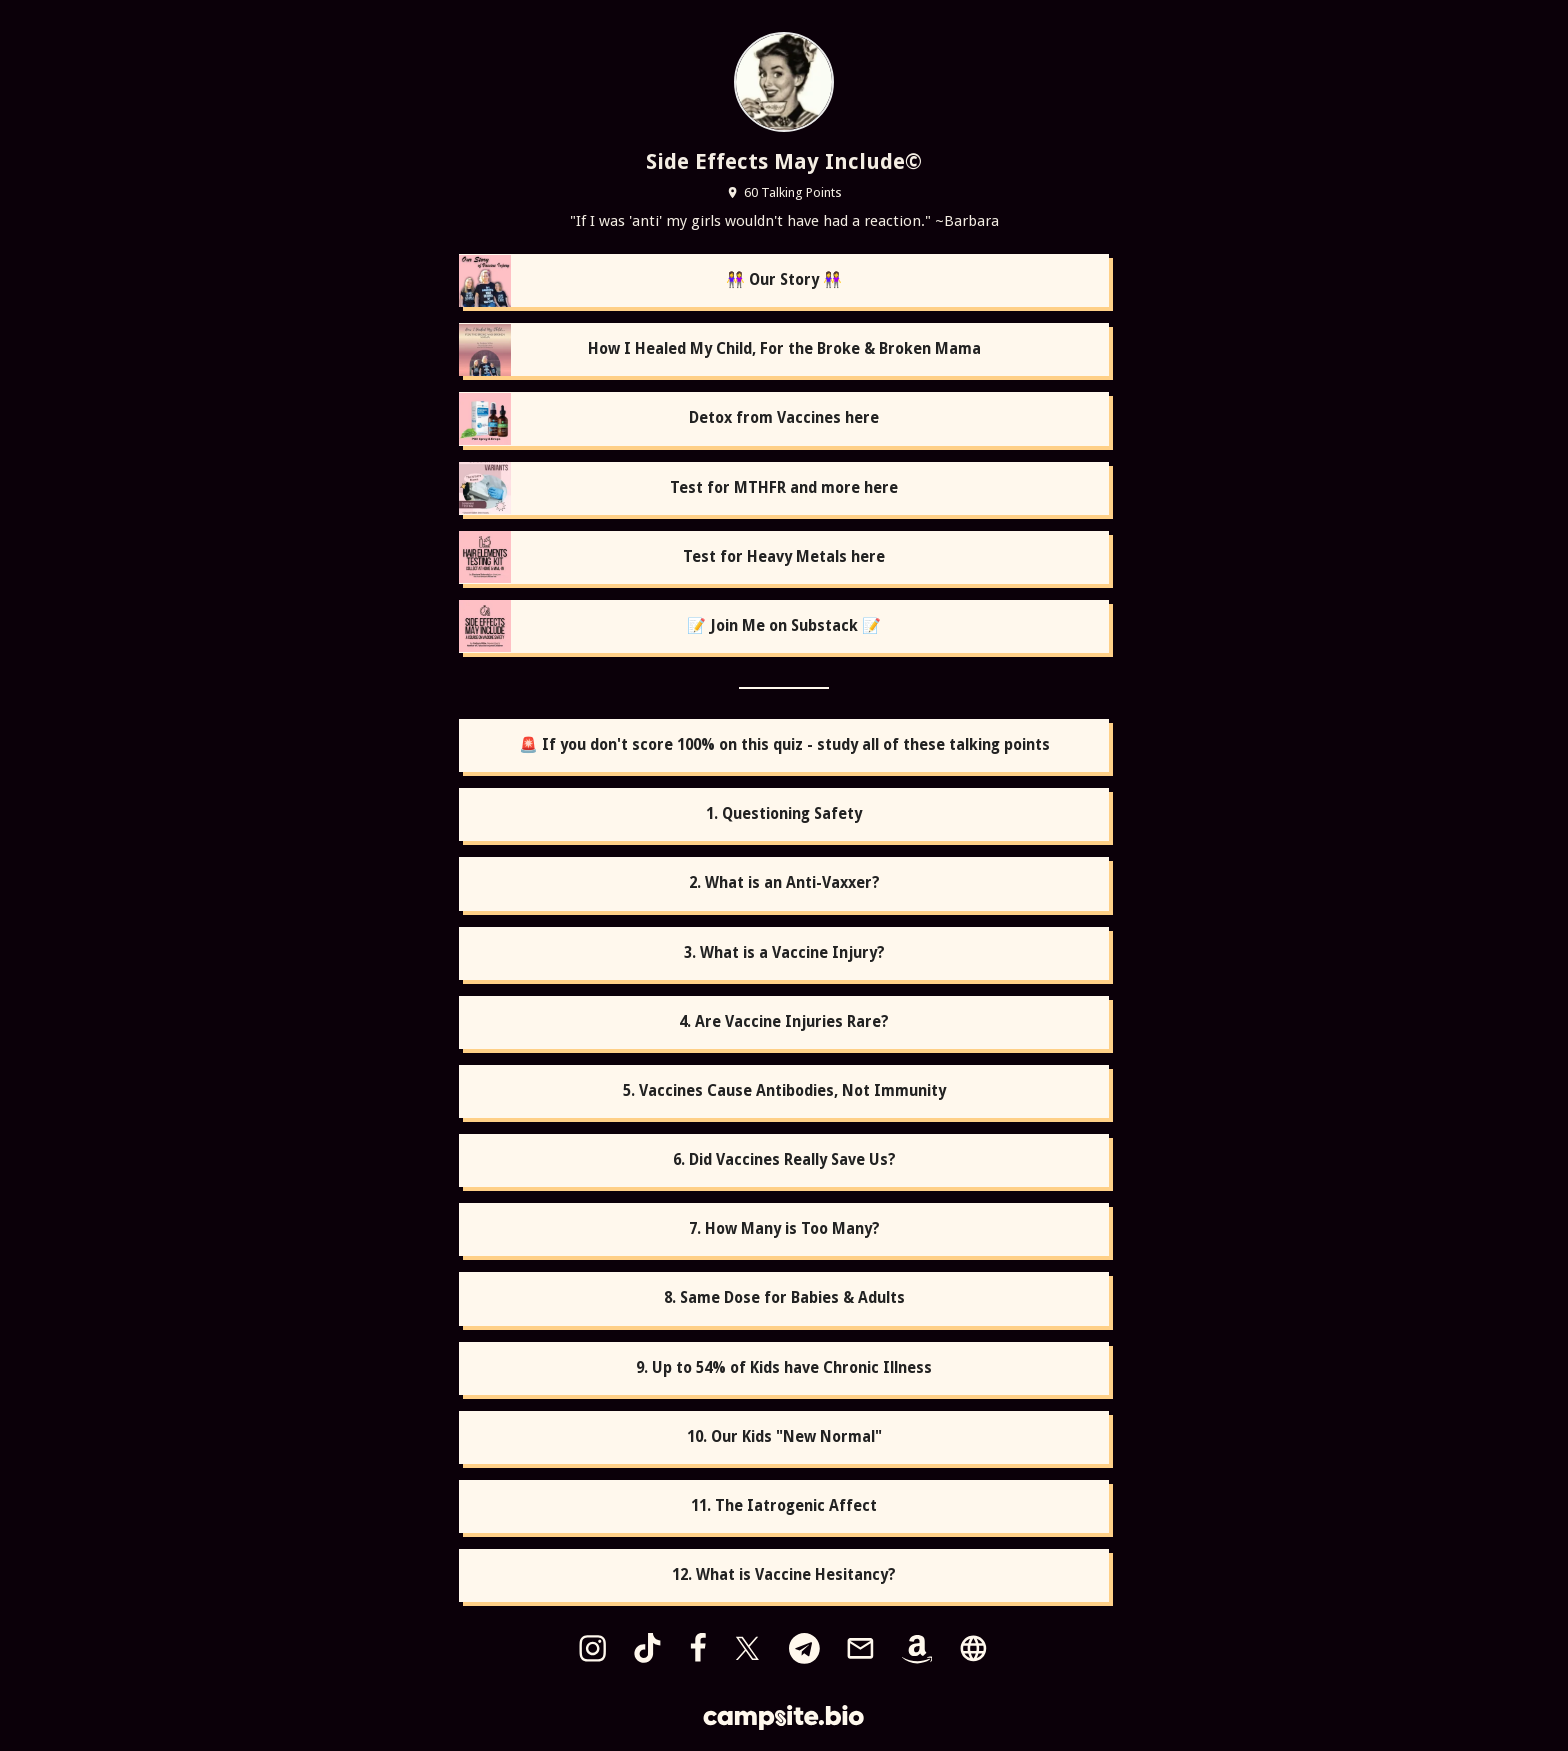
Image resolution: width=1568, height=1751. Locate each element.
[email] (860, 1648)
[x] (748, 1648)
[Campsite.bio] (783, 1717)
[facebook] (698, 1648)
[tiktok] (647, 1648)
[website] (973, 1648)
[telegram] (804, 1648)
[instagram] (592, 1648)
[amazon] (917, 1648)
